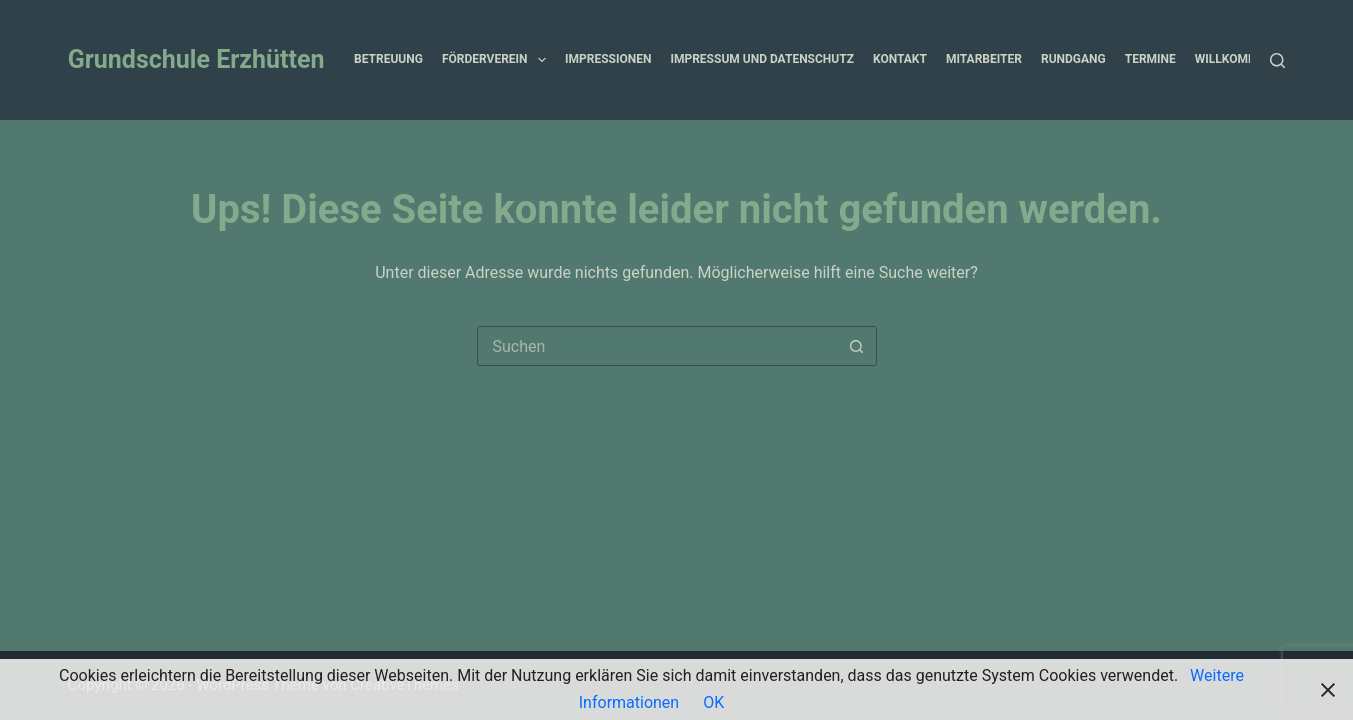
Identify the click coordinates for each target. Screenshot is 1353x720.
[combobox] (658, 346)
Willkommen (1247, 60)
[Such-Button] (857, 346)
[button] (542, 60)
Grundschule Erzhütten (196, 59)
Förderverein (498, 60)
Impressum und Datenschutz (762, 59)
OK (713, 702)
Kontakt (900, 59)
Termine (1150, 59)
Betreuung (388, 59)
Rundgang (1073, 59)
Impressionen (608, 59)
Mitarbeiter (984, 59)
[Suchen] (1277, 60)
